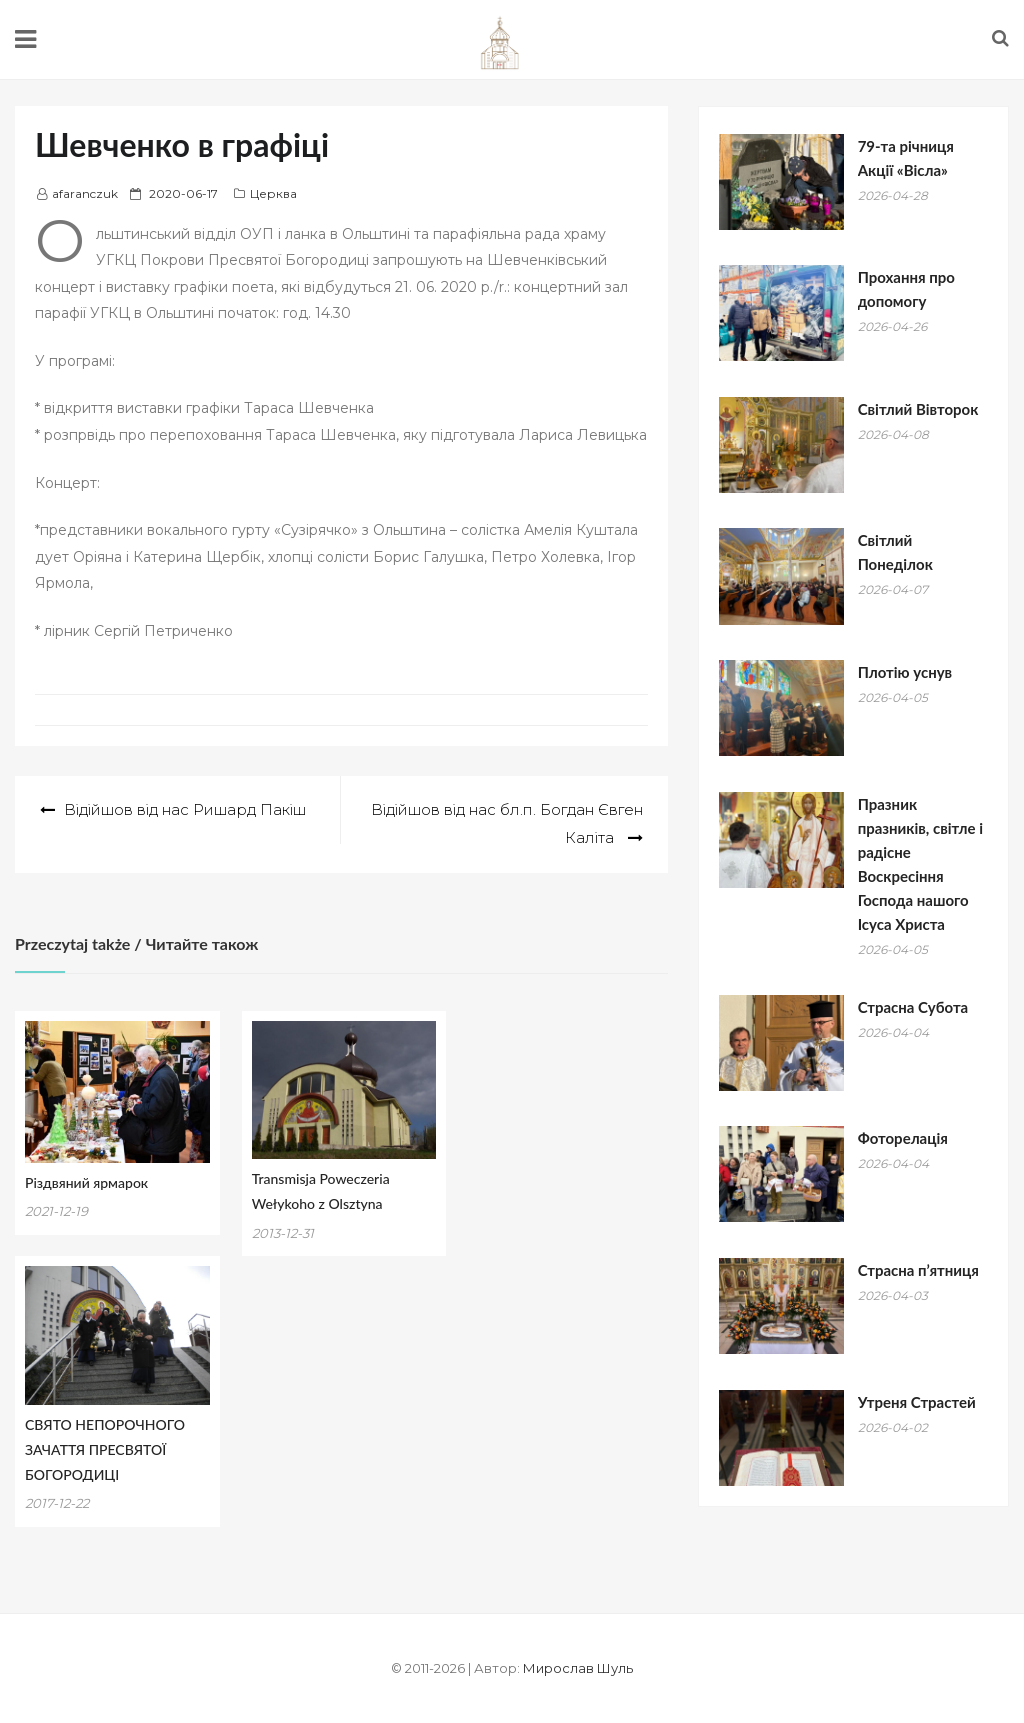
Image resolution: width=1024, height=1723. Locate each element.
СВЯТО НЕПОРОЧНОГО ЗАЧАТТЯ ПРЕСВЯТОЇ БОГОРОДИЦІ (105, 1449)
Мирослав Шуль (578, 1668)
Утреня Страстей (917, 1402)
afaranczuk (85, 193)
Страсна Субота (913, 1007)
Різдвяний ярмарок (86, 1182)
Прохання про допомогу (906, 289)
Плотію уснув (905, 672)
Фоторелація (903, 1138)
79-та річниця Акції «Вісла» (906, 158)
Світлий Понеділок (895, 552)
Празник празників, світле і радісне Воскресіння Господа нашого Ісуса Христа (920, 864)
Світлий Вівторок (918, 409)
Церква (273, 193)
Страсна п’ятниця (918, 1270)
